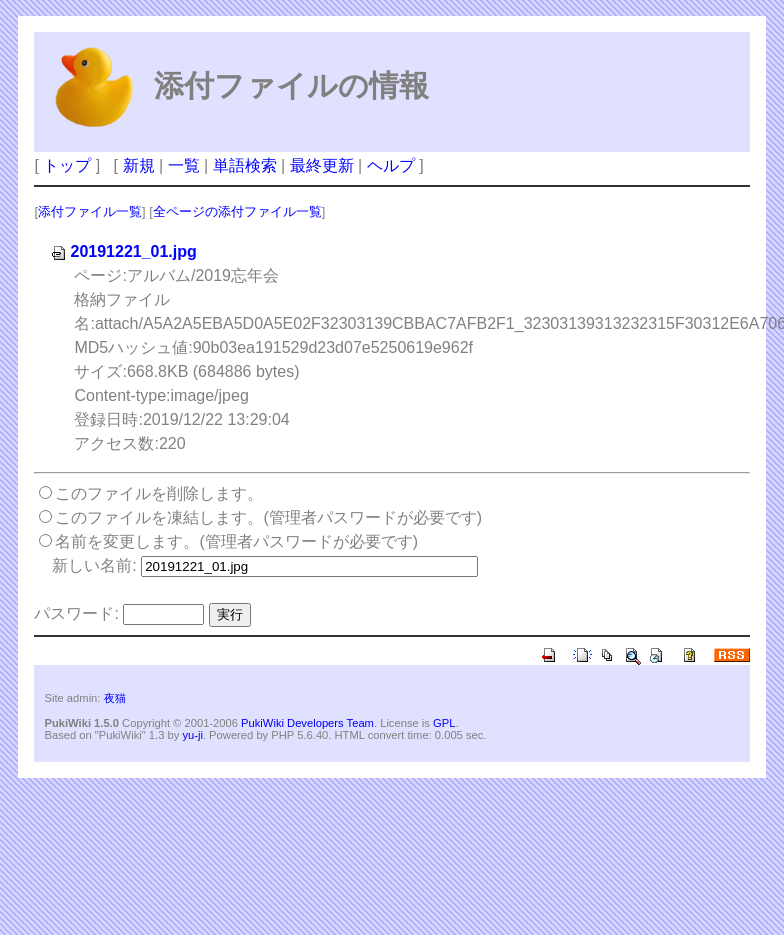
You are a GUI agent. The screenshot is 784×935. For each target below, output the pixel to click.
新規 (139, 165)
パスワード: (76, 613)
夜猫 (115, 698)
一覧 (184, 165)
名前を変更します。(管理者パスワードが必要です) (236, 541)
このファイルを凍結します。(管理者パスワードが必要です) (268, 517)
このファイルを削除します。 (159, 493)
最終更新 (322, 165)
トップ (67, 165)
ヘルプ (391, 165)
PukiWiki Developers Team (307, 723)
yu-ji (192, 735)
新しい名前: (94, 565)
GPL (444, 723)
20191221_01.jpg (123, 251)
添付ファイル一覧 (90, 211)
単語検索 (245, 165)
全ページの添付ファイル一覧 (237, 211)
